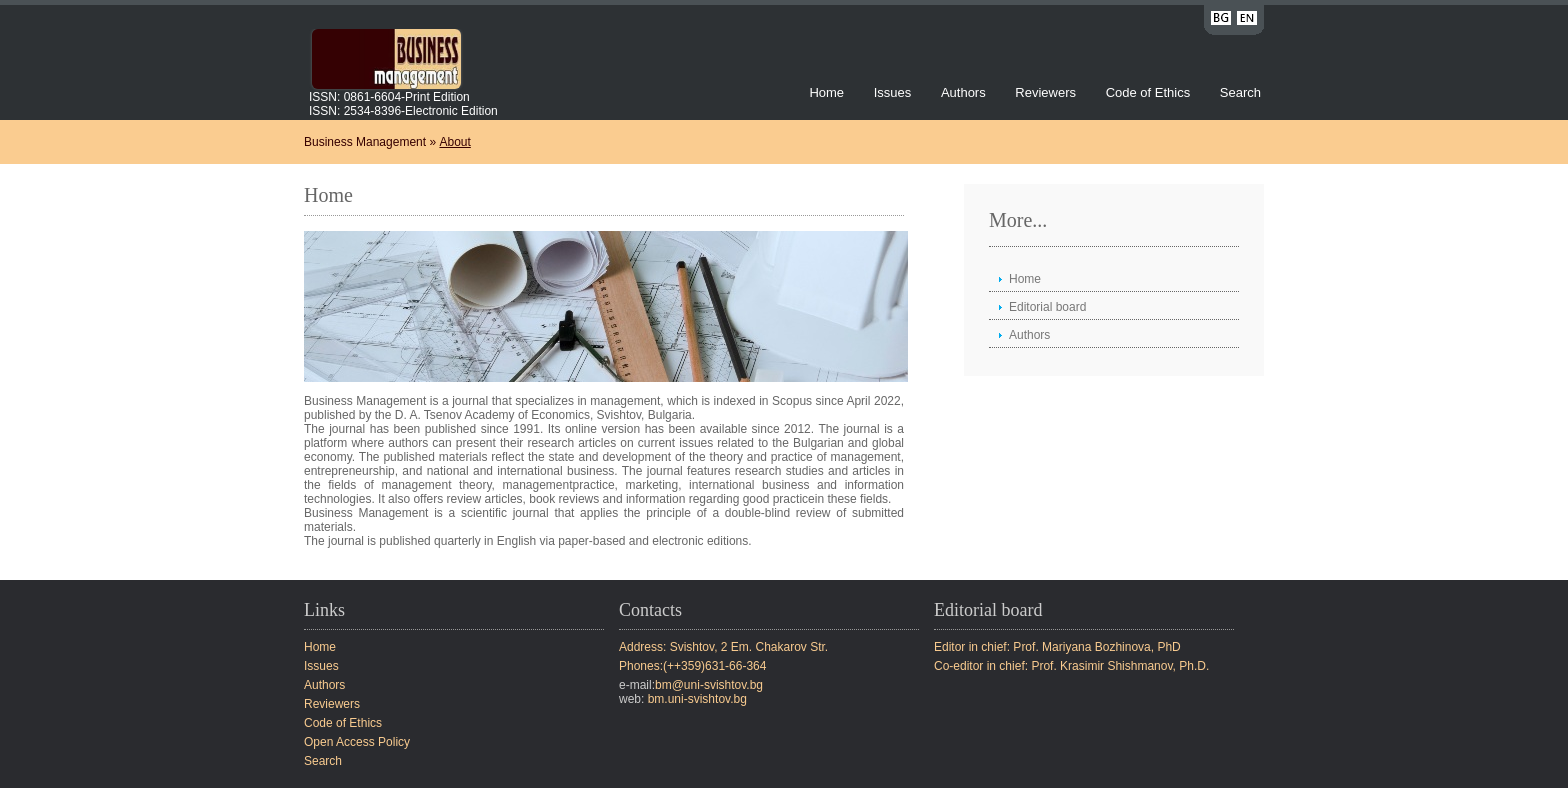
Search (1240, 92)
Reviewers (1047, 92)
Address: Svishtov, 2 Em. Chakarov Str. (723, 647)
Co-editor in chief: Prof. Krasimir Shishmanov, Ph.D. (1071, 666)
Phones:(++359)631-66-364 (692, 666)
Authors (963, 92)
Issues (893, 92)
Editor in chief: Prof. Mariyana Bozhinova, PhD (1057, 647)
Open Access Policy (357, 742)
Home (826, 92)
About (454, 142)
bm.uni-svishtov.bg (697, 699)
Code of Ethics (1148, 92)
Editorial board (1047, 307)
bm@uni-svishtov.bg (709, 685)
